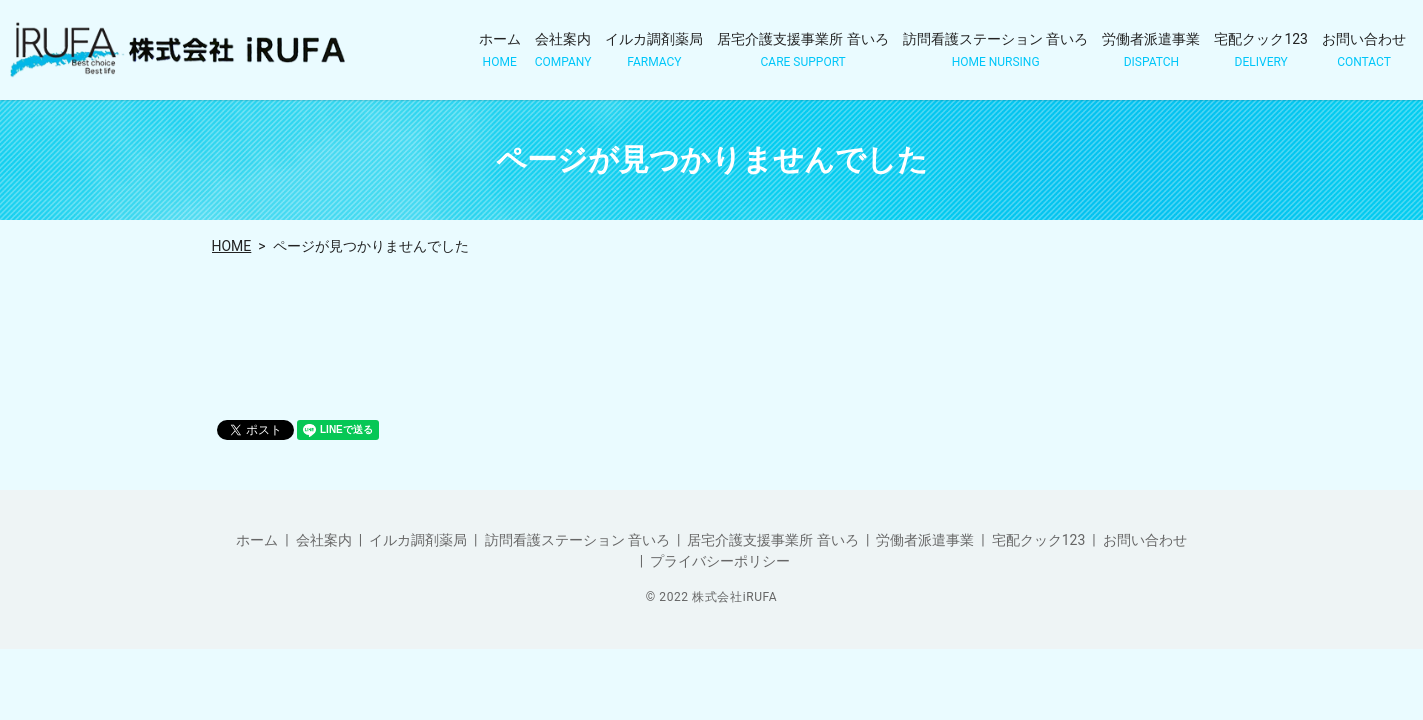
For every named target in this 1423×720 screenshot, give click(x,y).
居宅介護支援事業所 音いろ (802, 50)
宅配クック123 (1261, 50)
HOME (232, 246)
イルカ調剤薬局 (654, 50)
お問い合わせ (1364, 50)
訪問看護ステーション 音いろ (995, 50)
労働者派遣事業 (1151, 50)
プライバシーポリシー (720, 561)
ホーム (500, 50)
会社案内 (563, 50)
